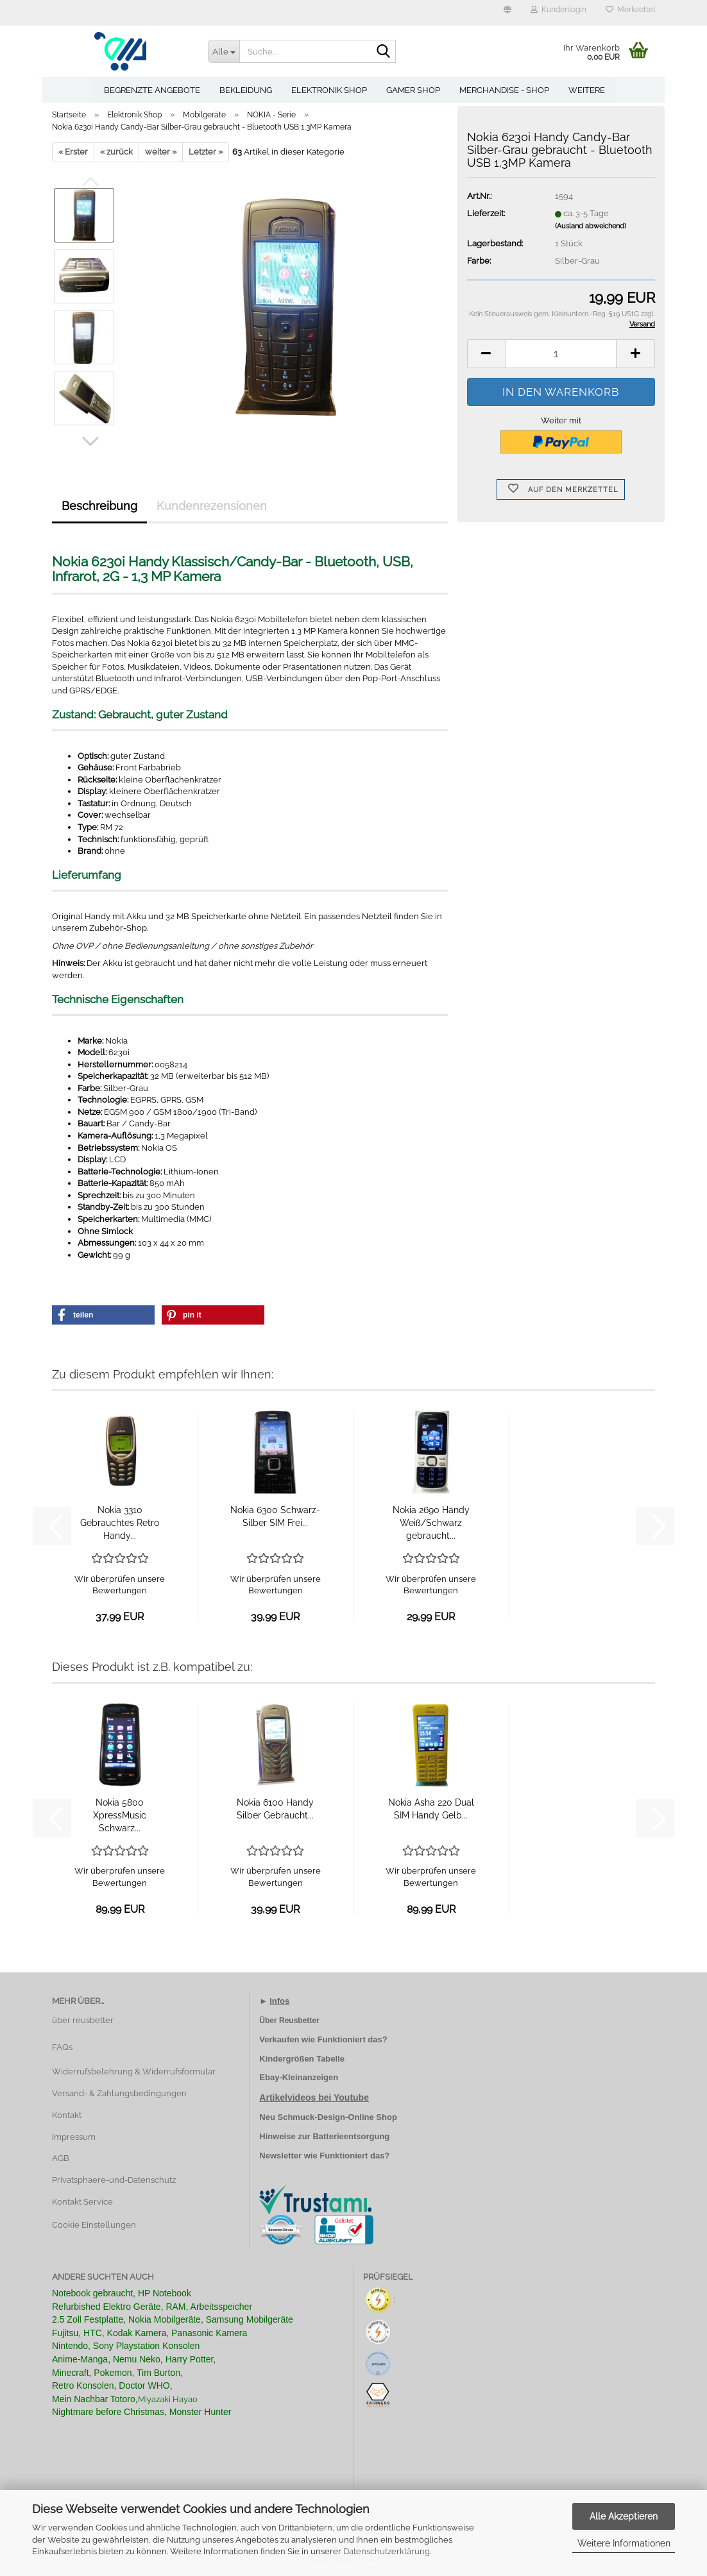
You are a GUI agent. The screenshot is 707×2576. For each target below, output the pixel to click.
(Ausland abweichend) (590, 226)
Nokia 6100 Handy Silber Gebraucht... (275, 1808)
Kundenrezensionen (212, 506)
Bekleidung (245, 90)
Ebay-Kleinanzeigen (298, 2077)
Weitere (586, 90)
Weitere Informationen (623, 2543)
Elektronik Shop (329, 90)
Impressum (74, 2137)
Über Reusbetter (289, 2020)
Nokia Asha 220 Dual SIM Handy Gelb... (431, 1808)
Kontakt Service (82, 2202)
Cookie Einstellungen (94, 2225)
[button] (507, 13)
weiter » (160, 152)
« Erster (73, 152)
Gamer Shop (413, 90)
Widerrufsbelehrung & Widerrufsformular (134, 2071)
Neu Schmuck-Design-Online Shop (328, 2117)
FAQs (62, 2047)
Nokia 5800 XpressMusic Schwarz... (119, 1815)
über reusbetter (83, 2020)
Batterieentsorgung (350, 2136)
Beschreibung (99, 506)
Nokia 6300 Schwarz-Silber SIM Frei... (275, 1516)
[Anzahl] (561, 353)
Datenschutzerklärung (386, 2551)
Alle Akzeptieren (624, 2516)
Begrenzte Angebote (152, 90)
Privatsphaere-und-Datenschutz (114, 2180)
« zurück (116, 152)
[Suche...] (224, 51)
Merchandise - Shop (504, 90)
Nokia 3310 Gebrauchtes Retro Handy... (119, 1523)
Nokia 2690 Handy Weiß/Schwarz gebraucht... (431, 1523)
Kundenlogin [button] (558, 9)
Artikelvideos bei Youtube (314, 2097)
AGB (60, 2158)
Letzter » (206, 152)
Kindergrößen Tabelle (302, 2058)
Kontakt (66, 2115)
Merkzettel (630, 9)
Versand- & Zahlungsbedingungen (119, 2093)
